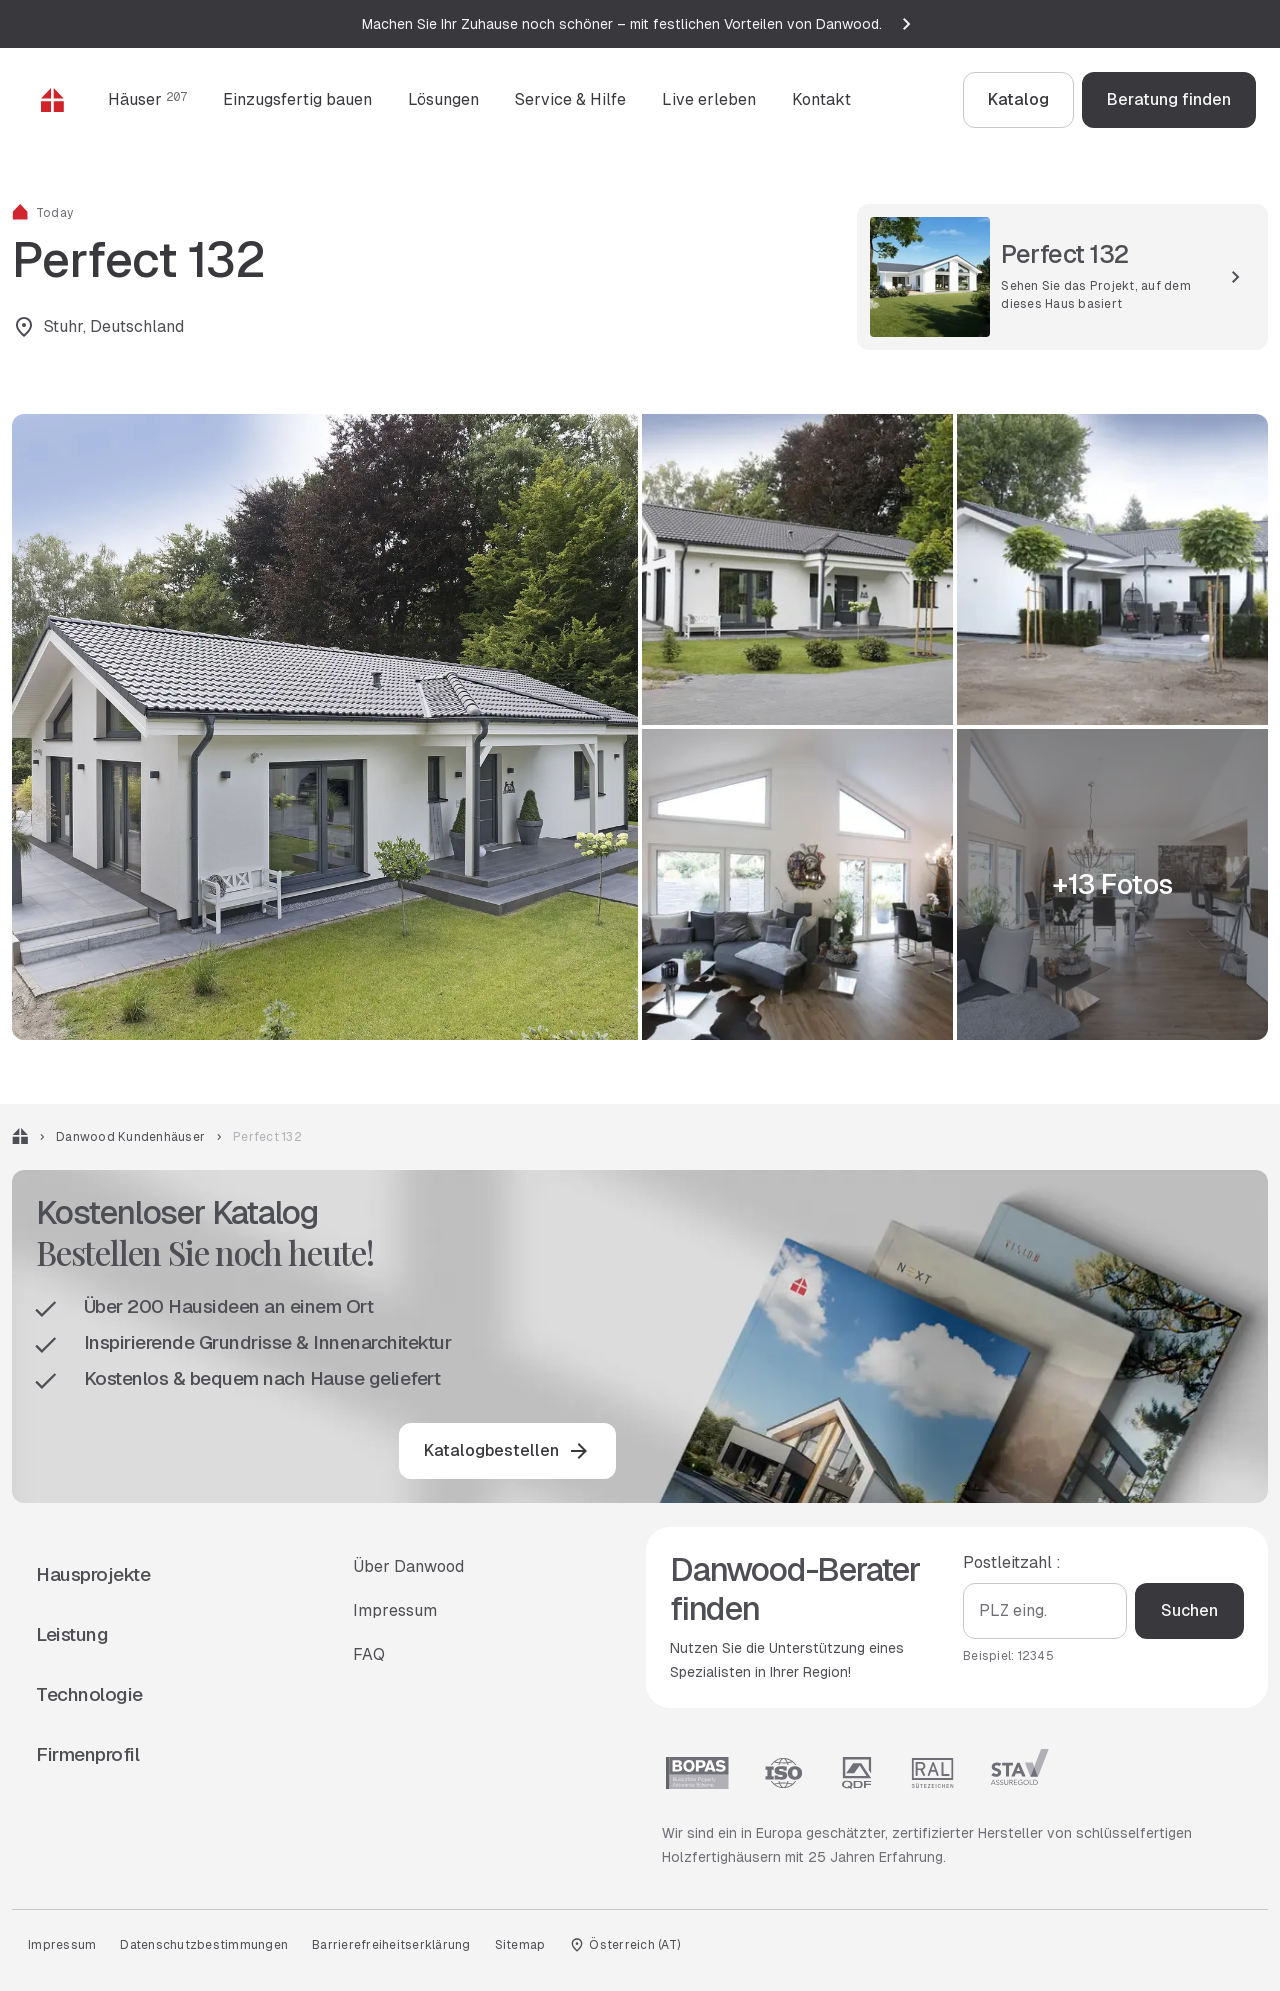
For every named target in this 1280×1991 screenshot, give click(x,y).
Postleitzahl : (1012, 1562)
